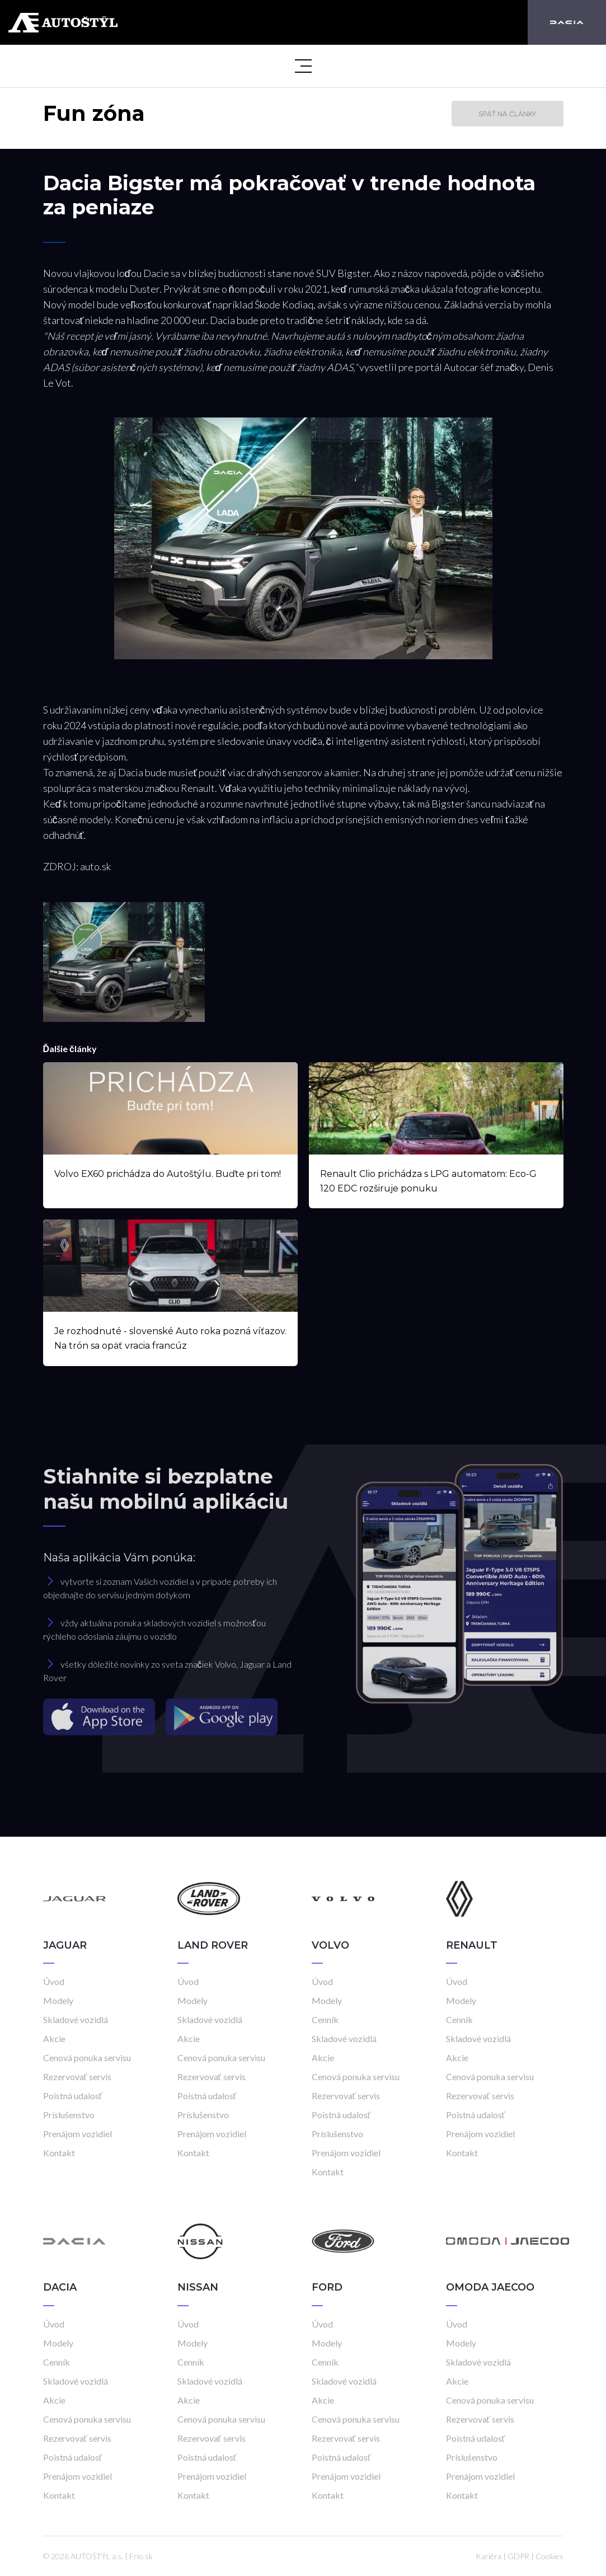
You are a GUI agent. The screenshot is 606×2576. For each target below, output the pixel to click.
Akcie (54, 2038)
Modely (58, 2000)
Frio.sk (141, 2556)
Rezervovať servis (77, 2076)
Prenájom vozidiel (77, 2133)
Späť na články (507, 114)
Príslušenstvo (69, 2114)
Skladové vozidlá (75, 2019)
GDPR (518, 2556)
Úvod (53, 1981)
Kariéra (488, 2556)
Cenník (325, 2019)
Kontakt (59, 2152)
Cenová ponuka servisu (87, 2057)
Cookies (549, 2556)
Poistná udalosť (72, 2095)
